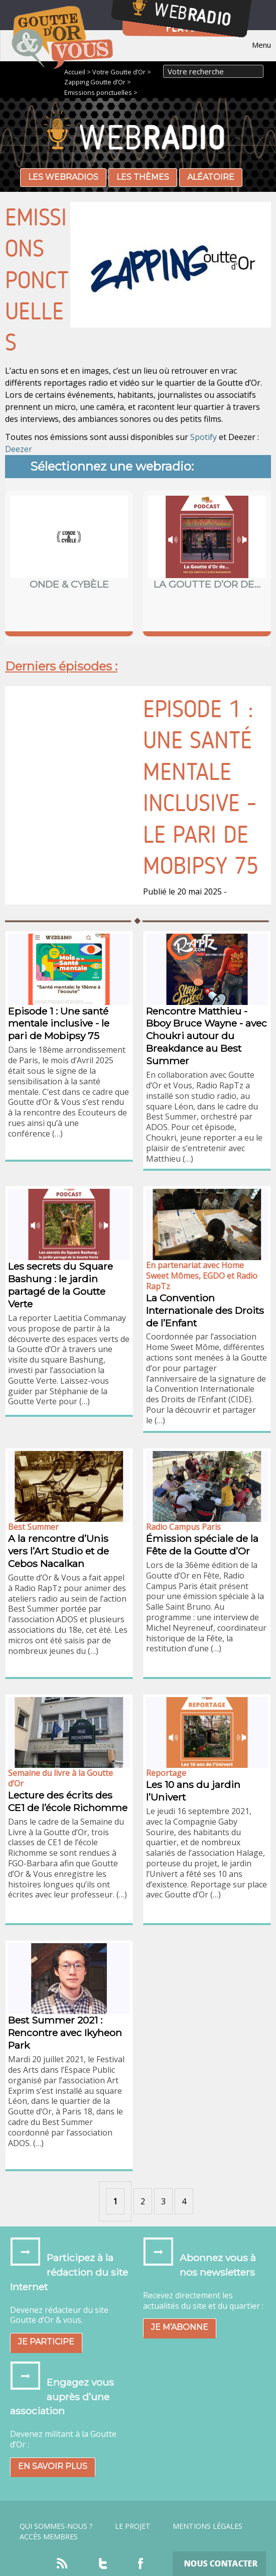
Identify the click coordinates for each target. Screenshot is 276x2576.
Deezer (18, 449)
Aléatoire (210, 177)
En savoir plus (52, 2466)
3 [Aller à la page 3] (163, 2201)
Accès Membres (49, 2536)
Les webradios (63, 177)
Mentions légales (207, 2526)
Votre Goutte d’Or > (121, 71)
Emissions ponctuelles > (100, 92)
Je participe (46, 2341)
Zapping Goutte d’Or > (97, 81)
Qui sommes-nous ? (56, 2526)
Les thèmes (142, 177)
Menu (261, 45)
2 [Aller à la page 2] (143, 2201)
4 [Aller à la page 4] (184, 2201)
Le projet (133, 2526)
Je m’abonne (179, 2327)
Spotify (203, 436)
